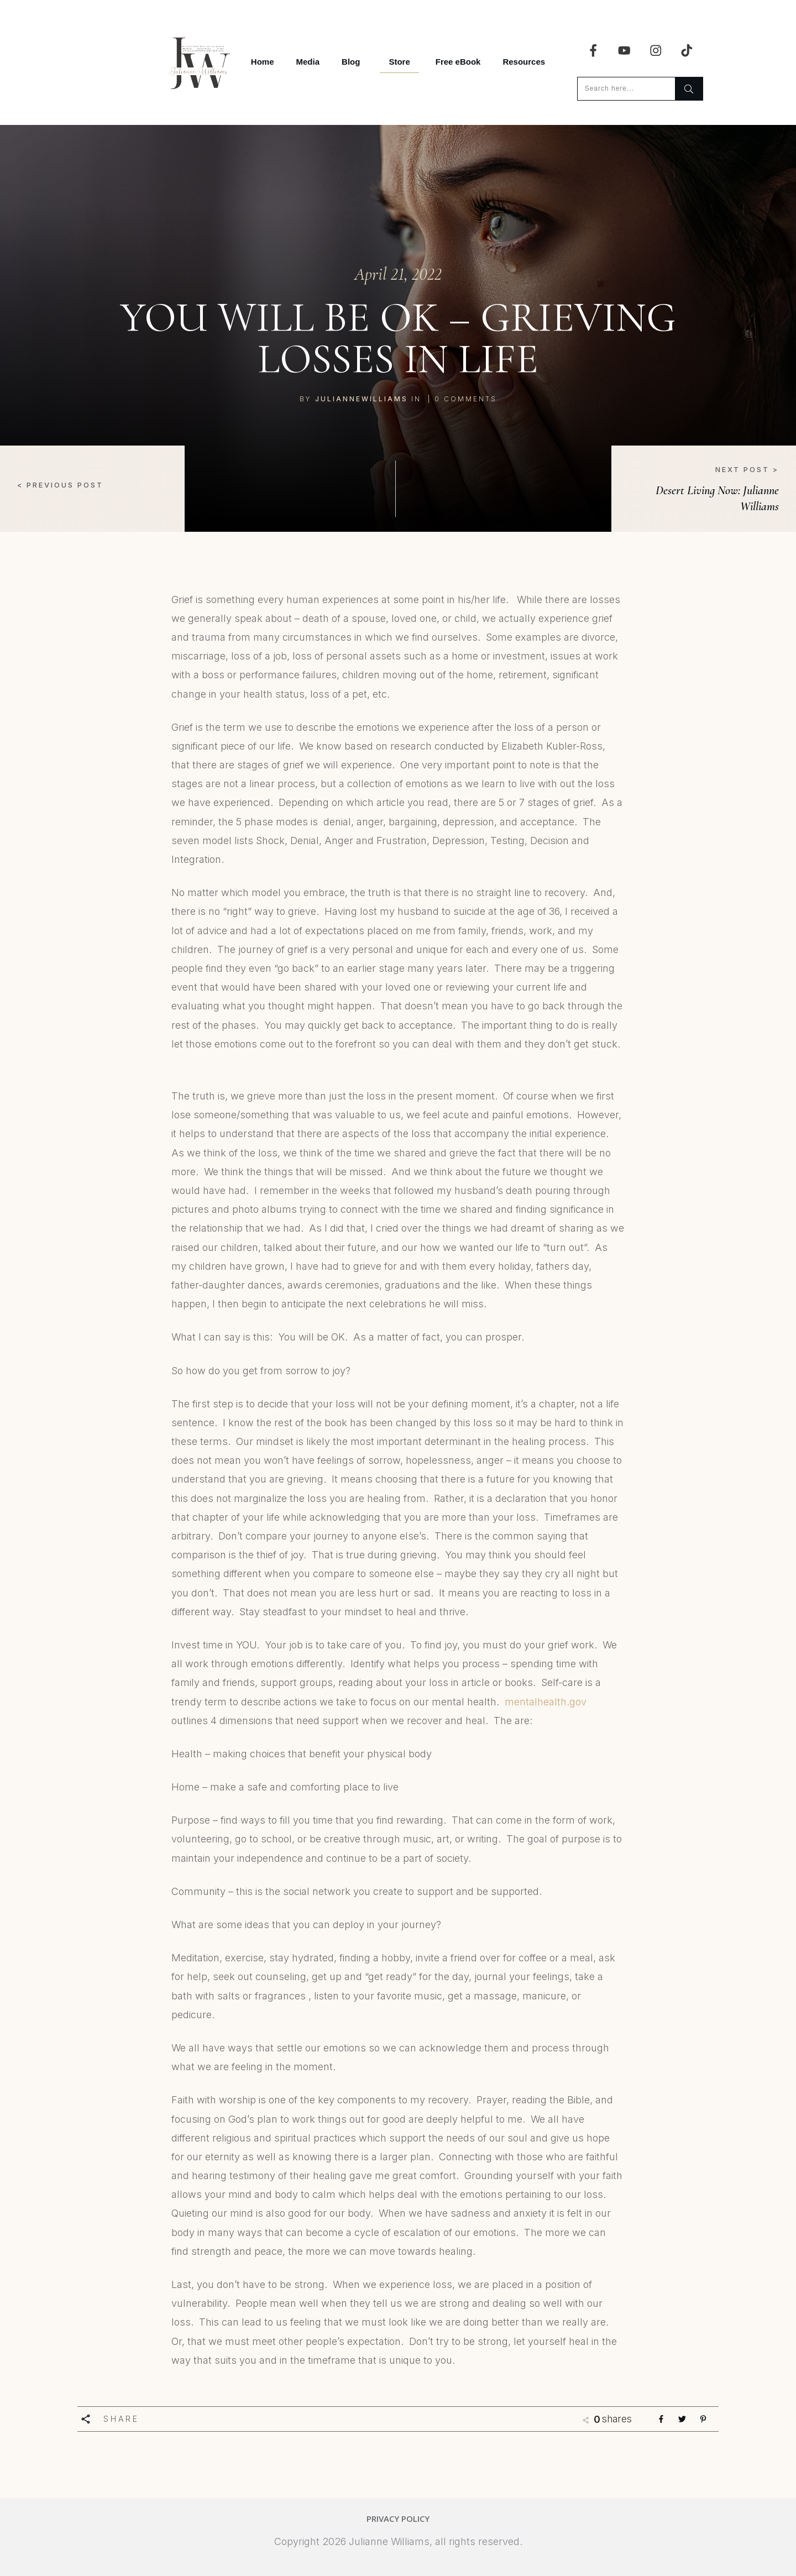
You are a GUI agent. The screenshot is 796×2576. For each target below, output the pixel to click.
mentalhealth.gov (545, 1702)
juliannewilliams (361, 399)
